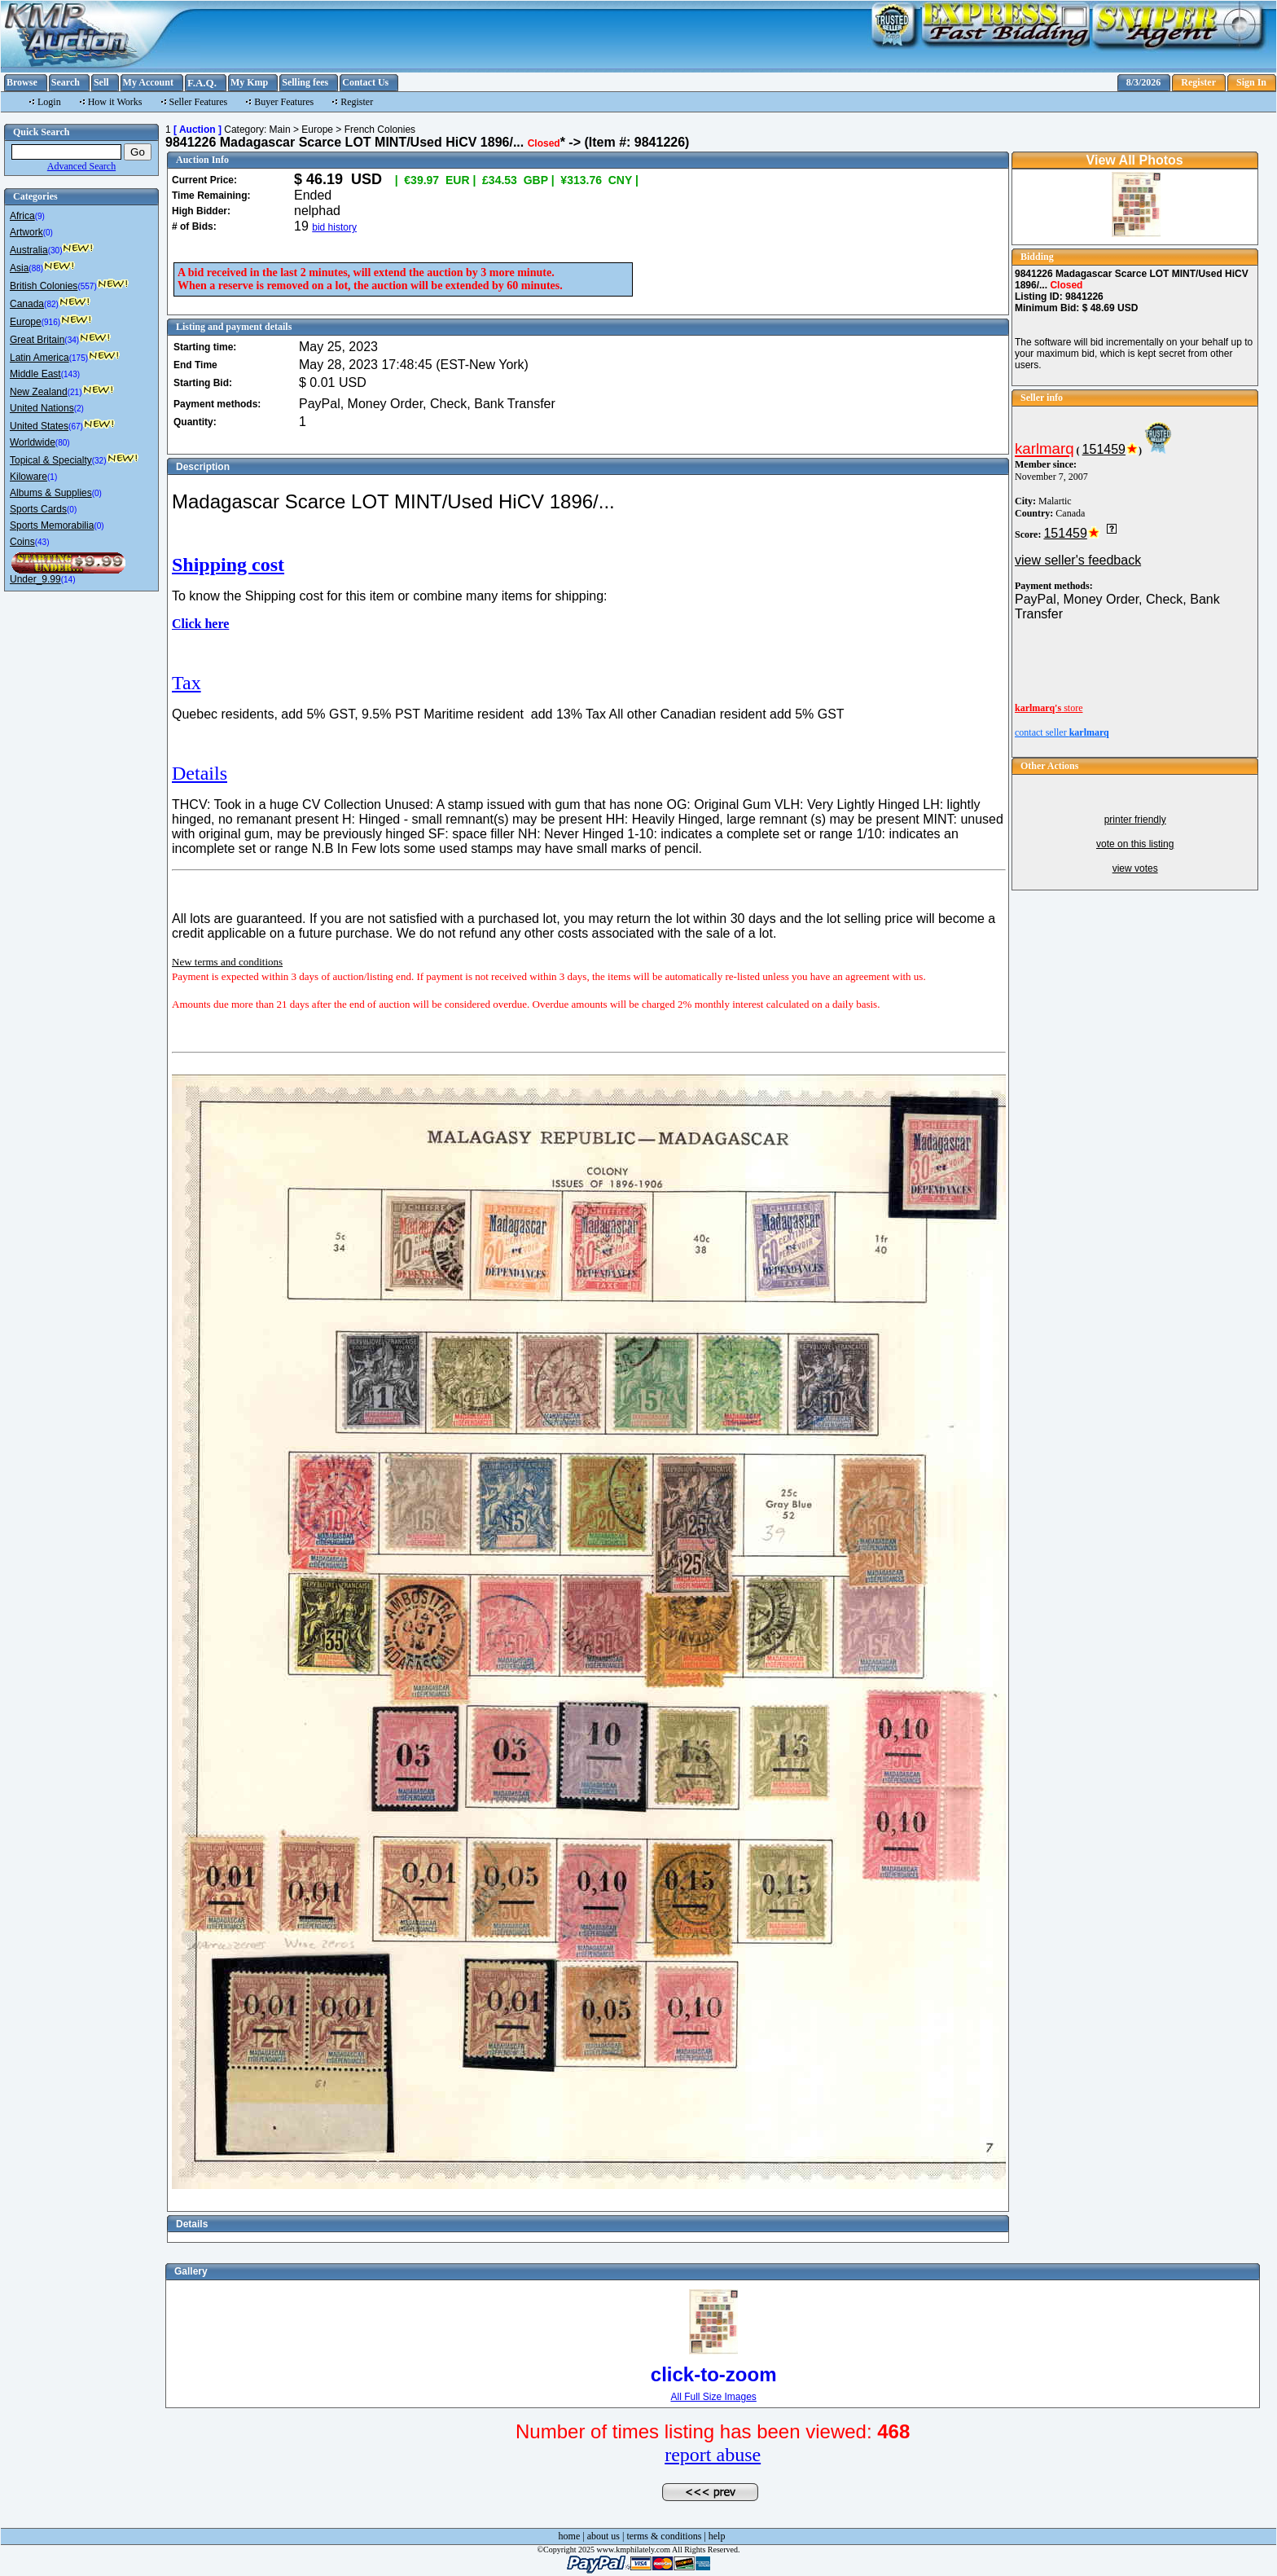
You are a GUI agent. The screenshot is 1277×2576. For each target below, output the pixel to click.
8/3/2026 (1143, 82)
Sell (101, 82)
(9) (40, 216)
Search (65, 82)
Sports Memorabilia (52, 525)
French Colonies (379, 129)
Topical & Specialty (51, 460)
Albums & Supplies (51, 493)
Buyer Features (284, 102)
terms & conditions (663, 2536)
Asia (19, 268)
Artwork (26, 232)
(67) (75, 426)
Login (49, 102)
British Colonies (43, 286)
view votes (1135, 868)
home (570, 2536)
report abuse (713, 2454)
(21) (75, 392)
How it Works (115, 102)
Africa (22, 216)
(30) (55, 250)
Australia (29, 250)
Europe (26, 321)
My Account (148, 82)
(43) (42, 542)
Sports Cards (38, 509)
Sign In (1251, 82)
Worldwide (32, 442)
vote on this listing (1135, 844)
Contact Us (365, 82)
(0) (48, 232)
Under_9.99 (35, 579)
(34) (71, 340)
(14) (68, 579)
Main (280, 129)
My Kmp (249, 82)
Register (1198, 82)
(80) (62, 442)
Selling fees (305, 82)
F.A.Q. (202, 83)
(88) (36, 268)
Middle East (35, 374)
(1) (52, 477)
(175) (78, 358)
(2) (79, 408)
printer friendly (1135, 819)
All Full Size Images (713, 2396)
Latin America (39, 357)
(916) (51, 322)
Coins (22, 541)
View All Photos (1134, 160)
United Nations (42, 408)
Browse (22, 82)
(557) (86, 286)
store (1048, 708)
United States (39, 426)
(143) (70, 374)
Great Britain (37, 339)
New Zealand (39, 392)
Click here (200, 624)
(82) (51, 304)
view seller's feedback (1078, 560)
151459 (1104, 449)
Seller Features (198, 102)
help (717, 2536)
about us (603, 2536)
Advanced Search (81, 166)
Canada (27, 304)
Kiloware (28, 476)
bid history (334, 227)
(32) (99, 460)
